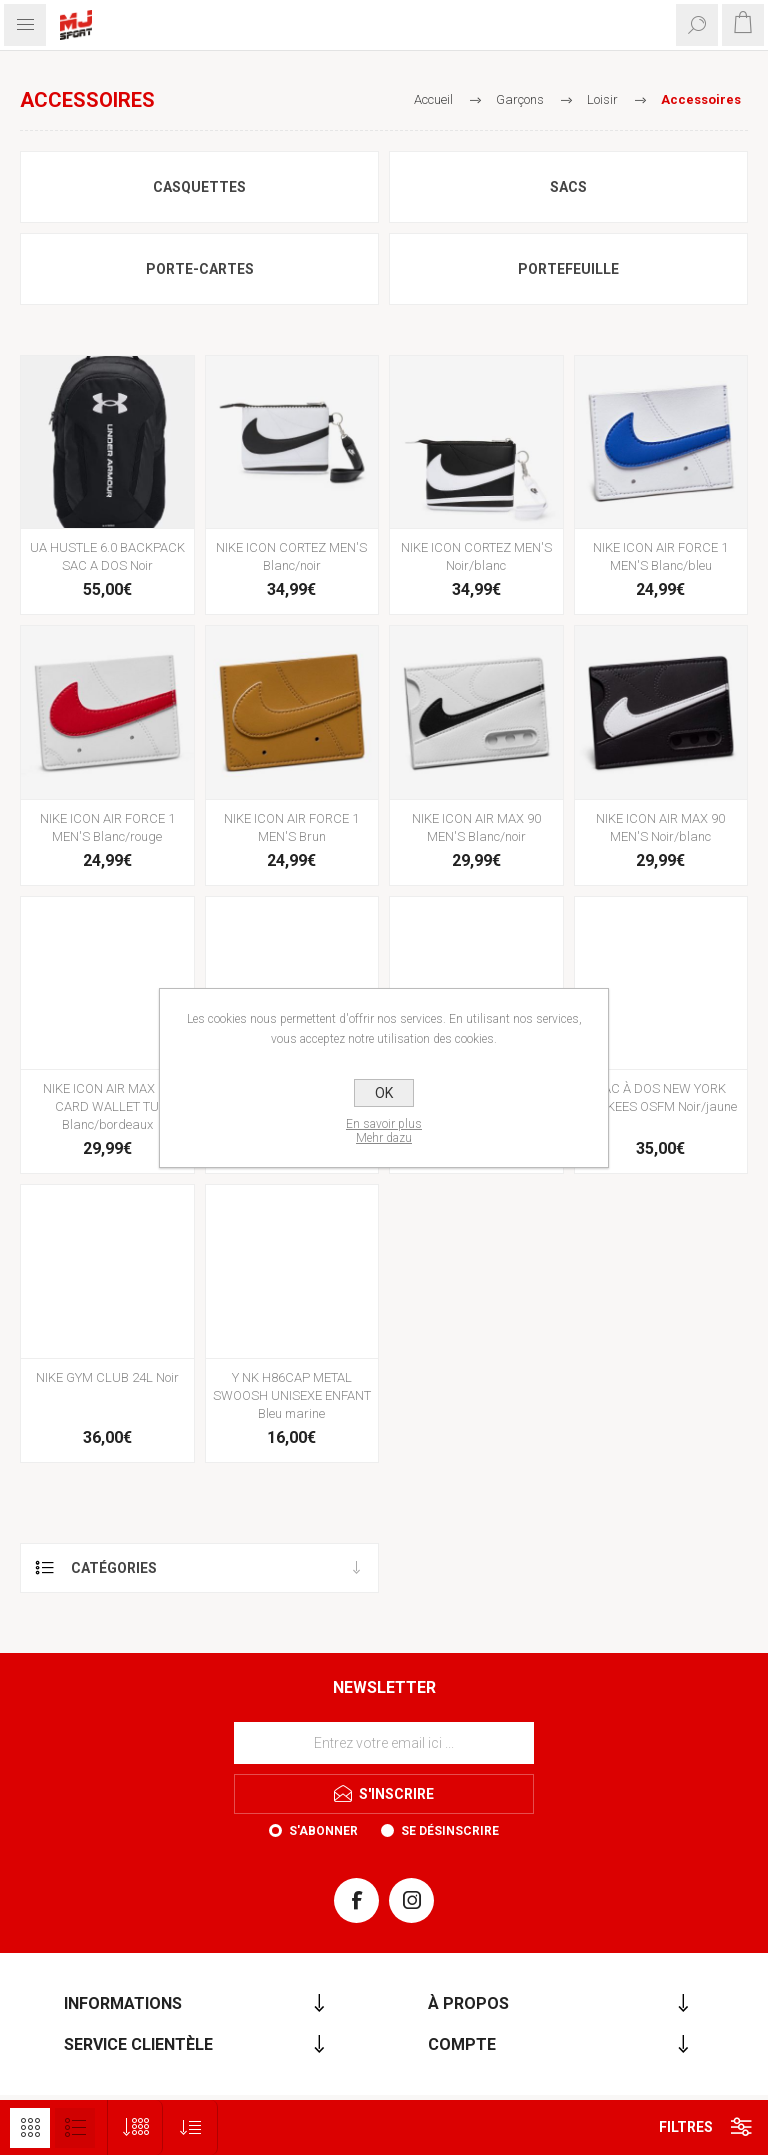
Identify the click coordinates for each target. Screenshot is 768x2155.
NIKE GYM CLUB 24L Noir (107, 1377)
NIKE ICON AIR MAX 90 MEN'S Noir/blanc (660, 827)
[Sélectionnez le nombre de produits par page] (135, 2127)
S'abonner (323, 1831)
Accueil (433, 99)
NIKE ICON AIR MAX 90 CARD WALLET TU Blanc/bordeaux (107, 1106)
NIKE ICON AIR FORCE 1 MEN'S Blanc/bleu (660, 556)
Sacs (568, 187)
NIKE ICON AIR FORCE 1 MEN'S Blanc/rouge (107, 827)
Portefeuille (568, 269)
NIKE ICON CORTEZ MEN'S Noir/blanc (476, 556)
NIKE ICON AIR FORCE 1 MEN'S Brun (291, 827)
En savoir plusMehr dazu (384, 1131)
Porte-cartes (200, 269)
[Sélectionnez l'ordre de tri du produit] (190, 2127)
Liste (75, 2128)
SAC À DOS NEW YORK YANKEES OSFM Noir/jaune (660, 1097)
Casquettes (199, 187)
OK (384, 1093)
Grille (30, 2128)
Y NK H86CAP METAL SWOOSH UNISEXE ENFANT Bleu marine (292, 1395)
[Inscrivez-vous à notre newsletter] (384, 1743)
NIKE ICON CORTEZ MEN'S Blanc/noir (291, 556)
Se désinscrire (450, 1831)
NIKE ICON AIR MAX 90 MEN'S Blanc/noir (476, 827)
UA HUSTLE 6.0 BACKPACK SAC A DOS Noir (107, 556)
